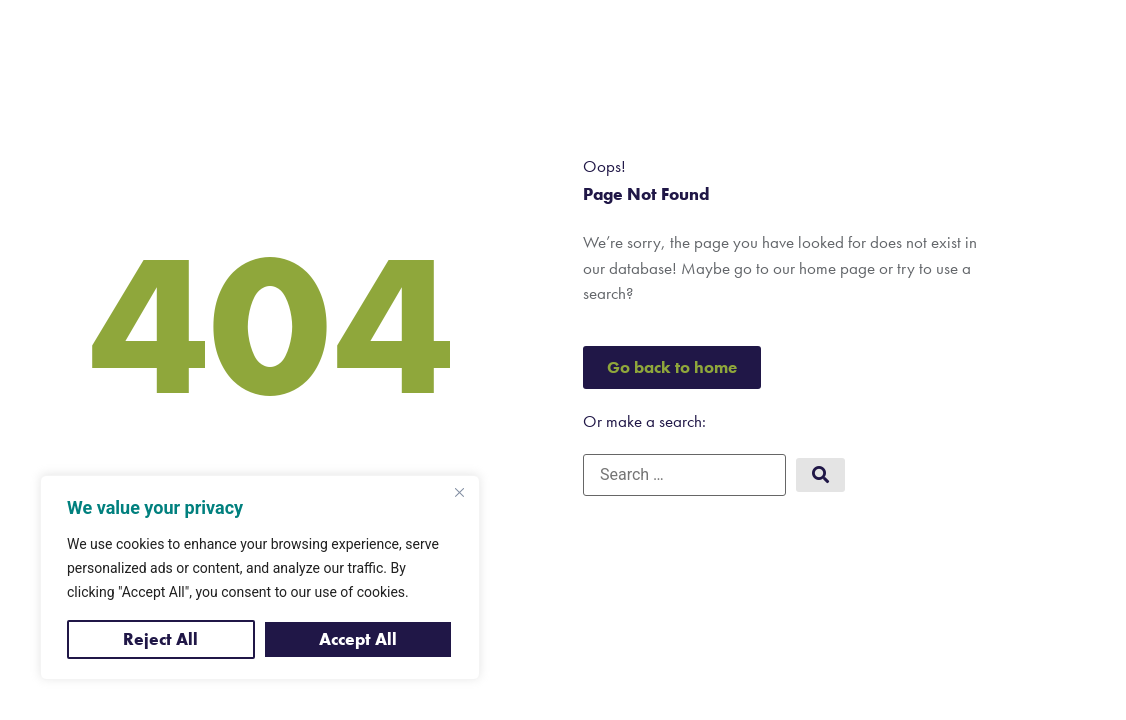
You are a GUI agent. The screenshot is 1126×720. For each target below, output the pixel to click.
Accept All (358, 639)
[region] (260, 577)
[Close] (459, 492)
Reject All (160, 639)
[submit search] (820, 475)
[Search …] (684, 475)
